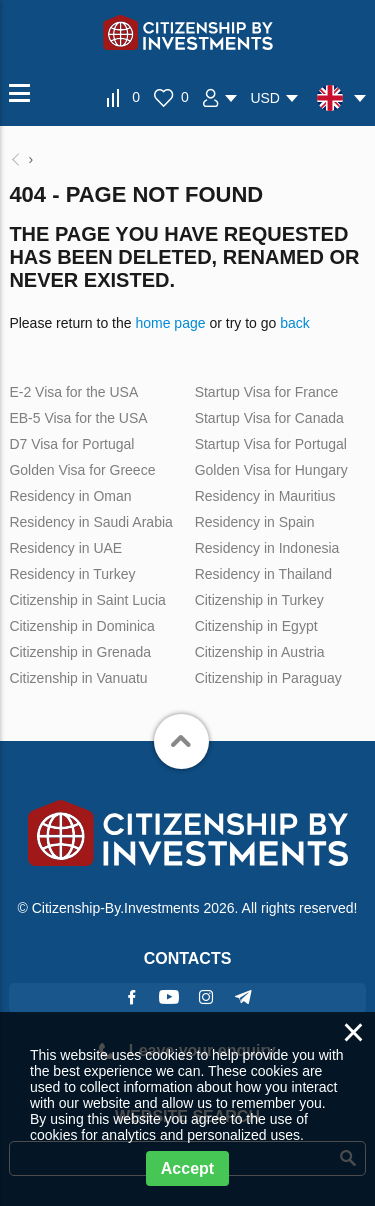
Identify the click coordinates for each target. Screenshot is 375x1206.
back (295, 323)
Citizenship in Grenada (80, 652)
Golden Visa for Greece (82, 470)
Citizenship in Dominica (82, 626)
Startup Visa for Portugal (271, 444)
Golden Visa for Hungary (271, 470)
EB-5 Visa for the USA (78, 418)
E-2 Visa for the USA (73, 392)
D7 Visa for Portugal (71, 444)
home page (170, 323)
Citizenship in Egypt (256, 626)
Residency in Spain (255, 522)
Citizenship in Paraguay (268, 678)
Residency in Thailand (264, 574)
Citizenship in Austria (260, 652)
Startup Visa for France (267, 392)
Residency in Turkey (72, 574)
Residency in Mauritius (265, 496)
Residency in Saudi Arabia (90, 522)
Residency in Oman (70, 496)
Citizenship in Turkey (259, 600)
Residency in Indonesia (267, 548)
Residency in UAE (65, 548)
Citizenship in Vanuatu (78, 678)
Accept (187, 1168)
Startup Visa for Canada (269, 418)
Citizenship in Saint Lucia (87, 600)
